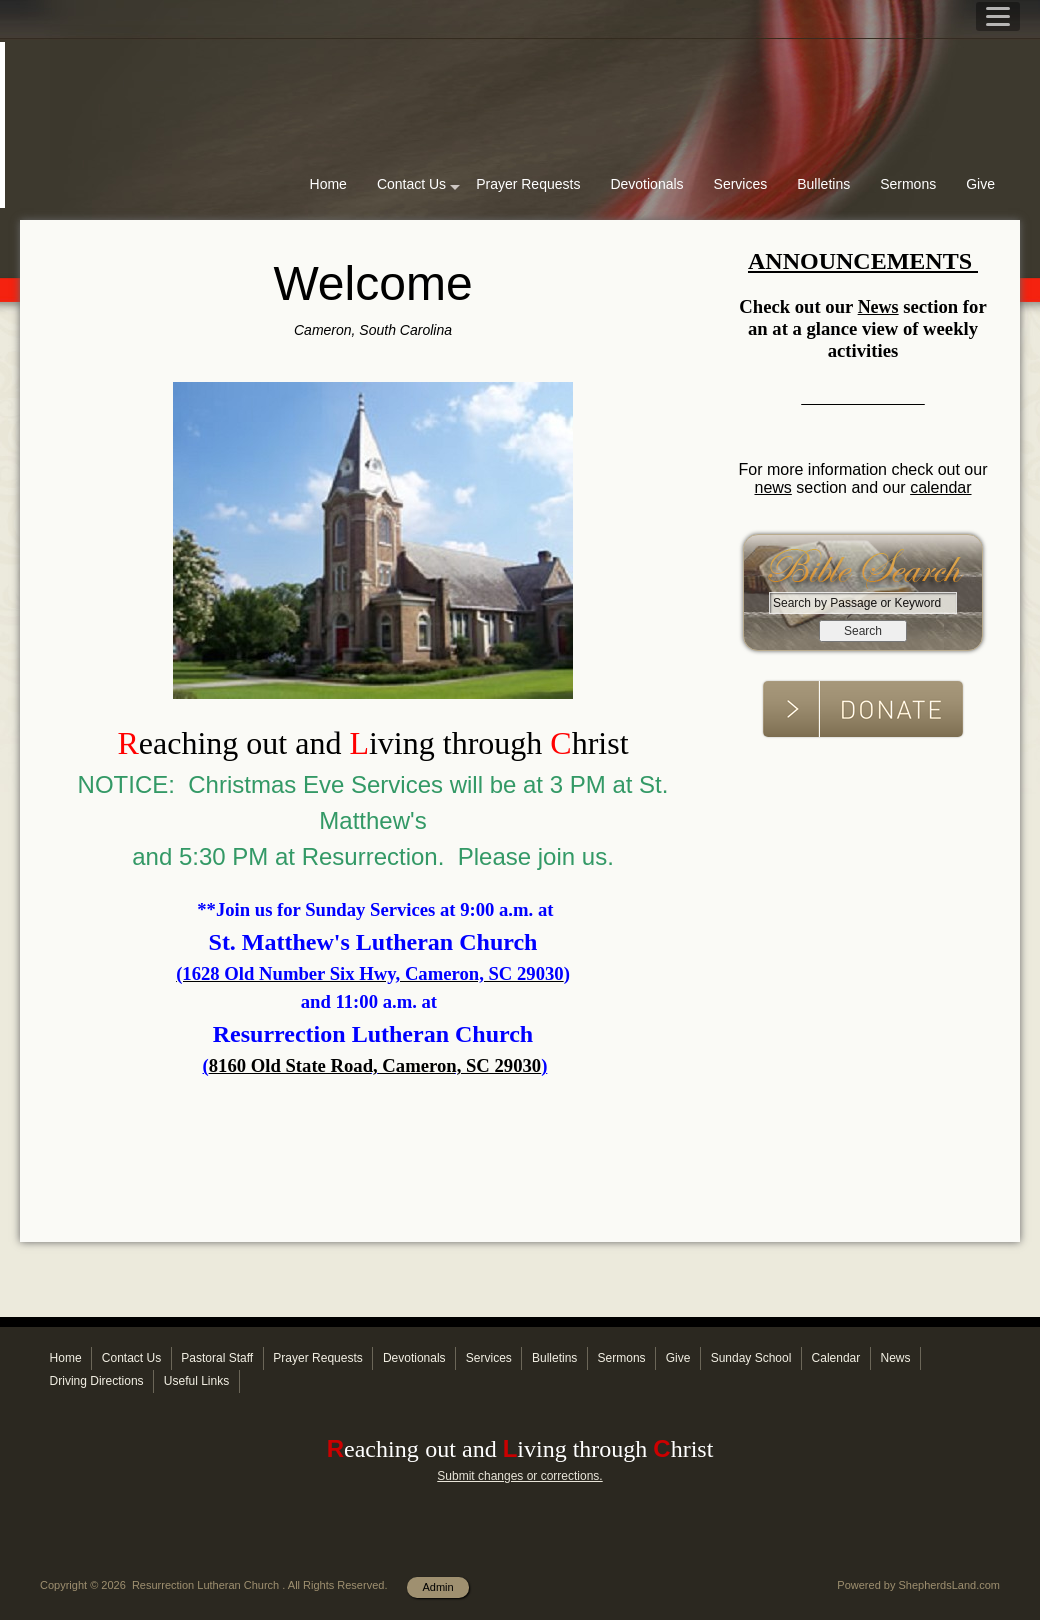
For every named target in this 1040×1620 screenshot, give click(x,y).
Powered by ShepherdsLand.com (918, 1585)
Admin (437, 1587)
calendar (940, 487)
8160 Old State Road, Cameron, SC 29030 (375, 1065)
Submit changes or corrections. (519, 1476)
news (772, 487)
